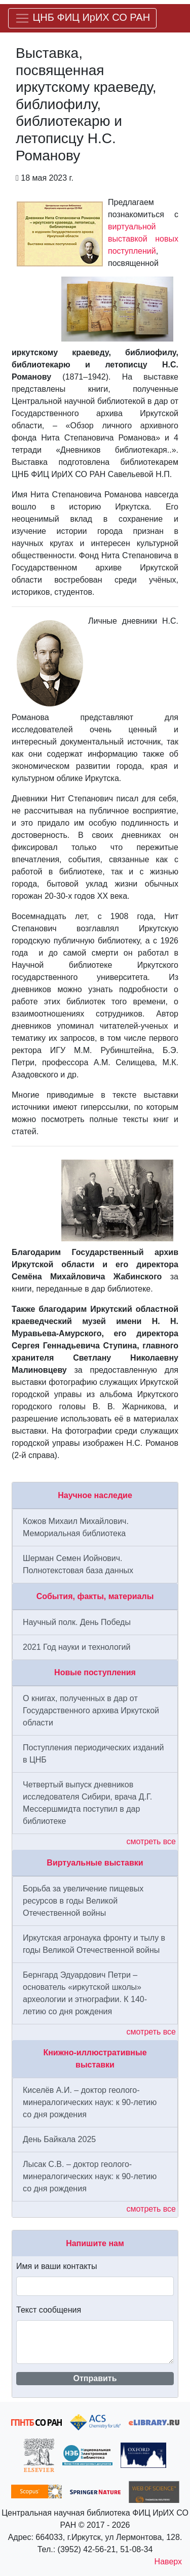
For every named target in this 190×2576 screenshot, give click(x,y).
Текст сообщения (48, 2310)
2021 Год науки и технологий (76, 1647)
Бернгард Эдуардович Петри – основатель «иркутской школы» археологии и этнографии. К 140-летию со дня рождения (85, 1993)
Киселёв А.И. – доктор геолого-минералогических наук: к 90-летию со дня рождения (90, 2102)
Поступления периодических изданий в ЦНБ (93, 1753)
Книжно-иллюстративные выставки (94, 2058)
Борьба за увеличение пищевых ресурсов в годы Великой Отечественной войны (83, 1900)
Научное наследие (95, 1495)
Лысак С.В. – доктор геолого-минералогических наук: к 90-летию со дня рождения (90, 2176)
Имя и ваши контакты (56, 2266)
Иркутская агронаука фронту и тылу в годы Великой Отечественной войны (94, 1944)
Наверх (168, 2561)
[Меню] (82, 18)
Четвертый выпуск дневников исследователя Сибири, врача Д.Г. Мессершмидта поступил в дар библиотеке (87, 1802)
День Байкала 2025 (59, 2139)
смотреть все (151, 1841)
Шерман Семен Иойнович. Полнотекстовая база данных (78, 1564)
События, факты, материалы (95, 1596)
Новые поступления (95, 1672)
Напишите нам (95, 2243)
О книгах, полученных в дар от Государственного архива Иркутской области (91, 1710)
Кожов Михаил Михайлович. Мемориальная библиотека (76, 1527)
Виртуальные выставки (95, 1862)
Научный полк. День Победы (77, 1622)
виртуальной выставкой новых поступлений (143, 238)
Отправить (95, 2378)
